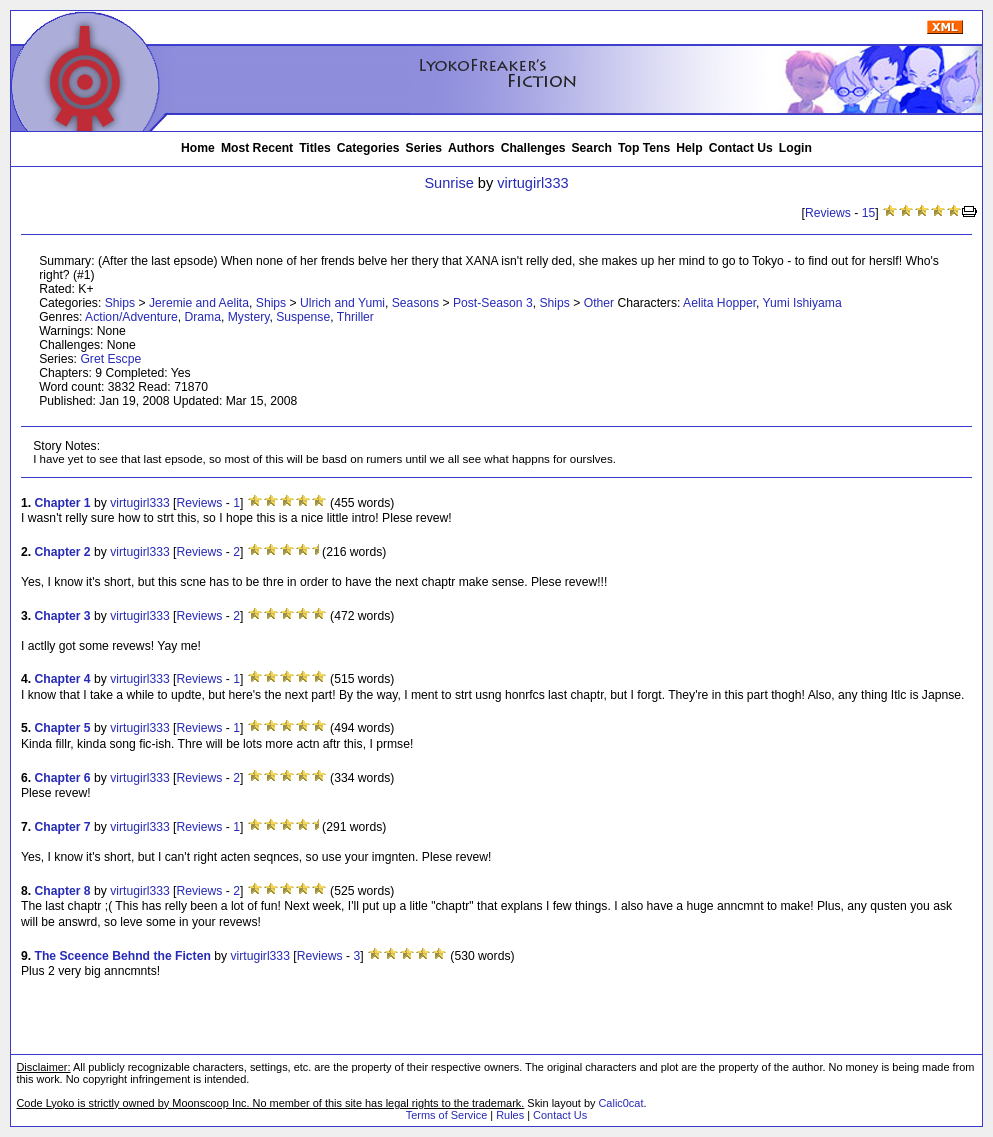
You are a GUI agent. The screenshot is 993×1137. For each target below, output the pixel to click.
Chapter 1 (63, 503)
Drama (202, 317)
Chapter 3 (63, 616)
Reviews (828, 213)
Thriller (355, 317)
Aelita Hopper (719, 303)
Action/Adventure (131, 317)
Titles (315, 148)
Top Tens (644, 148)
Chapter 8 (63, 891)
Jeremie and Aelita (199, 303)
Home (198, 148)
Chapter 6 (63, 778)
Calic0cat (620, 1103)
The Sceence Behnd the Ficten (123, 956)
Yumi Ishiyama (802, 303)
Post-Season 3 (493, 303)
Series (424, 148)
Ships (120, 303)
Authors (471, 148)
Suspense (303, 317)
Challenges (533, 148)
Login (795, 148)
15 (869, 213)
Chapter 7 (63, 827)
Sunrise (448, 183)
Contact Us (741, 148)
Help (689, 148)
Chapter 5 (63, 728)
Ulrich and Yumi (342, 303)
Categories (368, 148)
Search (592, 148)
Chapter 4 (63, 679)
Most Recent (257, 148)
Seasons (415, 303)
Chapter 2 (63, 552)
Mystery (249, 317)
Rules (510, 1115)
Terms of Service (446, 1115)
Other (599, 303)
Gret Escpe (110, 359)
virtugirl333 (532, 183)
